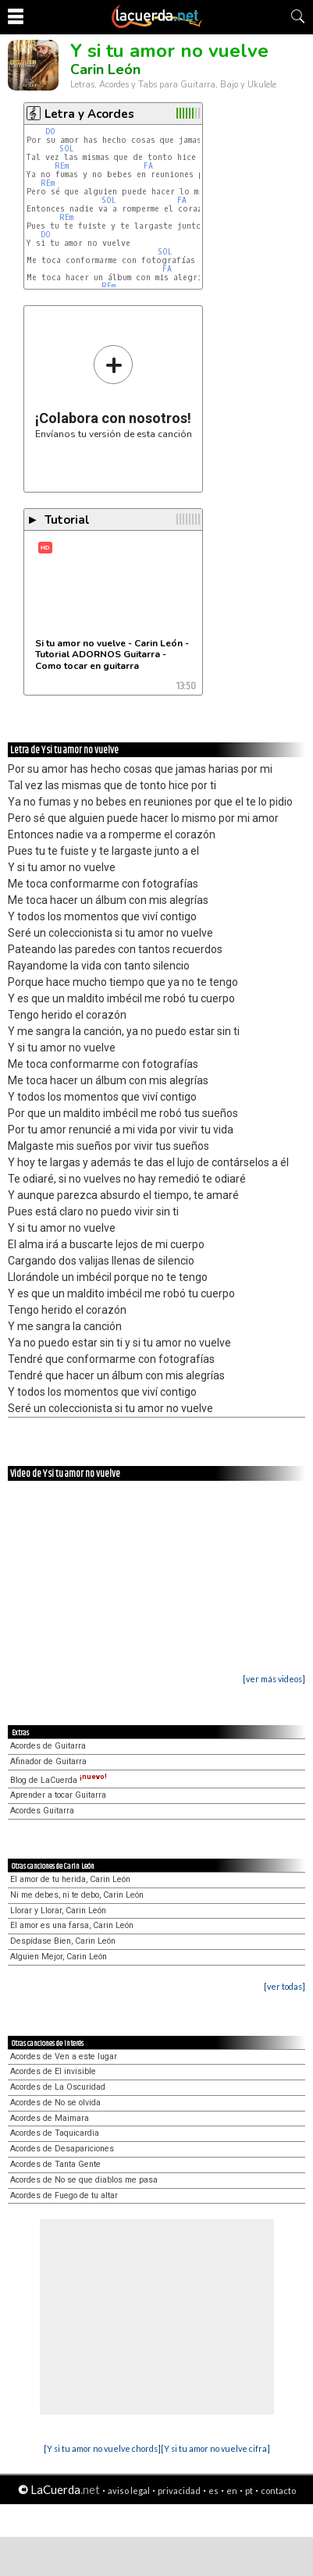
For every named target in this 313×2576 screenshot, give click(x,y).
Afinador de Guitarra (48, 1761)
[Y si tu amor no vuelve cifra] (215, 2448)
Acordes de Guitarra (48, 1746)
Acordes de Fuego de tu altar (64, 2195)
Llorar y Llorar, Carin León (58, 1910)
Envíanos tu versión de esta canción (113, 391)
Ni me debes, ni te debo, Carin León (77, 1895)
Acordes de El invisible (53, 2071)
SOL (66, 149)
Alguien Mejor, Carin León (58, 1957)
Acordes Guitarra (42, 1811)
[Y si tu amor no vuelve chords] (102, 2448)
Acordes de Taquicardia (54, 2133)
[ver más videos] (274, 1679)
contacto (278, 2490)
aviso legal (129, 2490)
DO (50, 131)
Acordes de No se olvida (55, 2102)
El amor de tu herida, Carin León (70, 1879)
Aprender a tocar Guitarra (58, 1795)
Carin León (105, 69)
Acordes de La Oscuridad (57, 2087)
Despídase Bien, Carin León (63, 1941)
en (231, 2490)
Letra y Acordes (89, 114)
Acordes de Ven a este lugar (63, 2056)
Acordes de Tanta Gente (55, 2164)
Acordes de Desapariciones (62, 2149)
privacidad (179, 2490)
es (213, 2490)
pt (249, 2490)
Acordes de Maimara (49, 2118)
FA (148, 166)
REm (62, 166)
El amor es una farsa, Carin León (71, 1925)
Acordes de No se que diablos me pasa (84, 2180)
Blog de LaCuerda (58, 1780)
